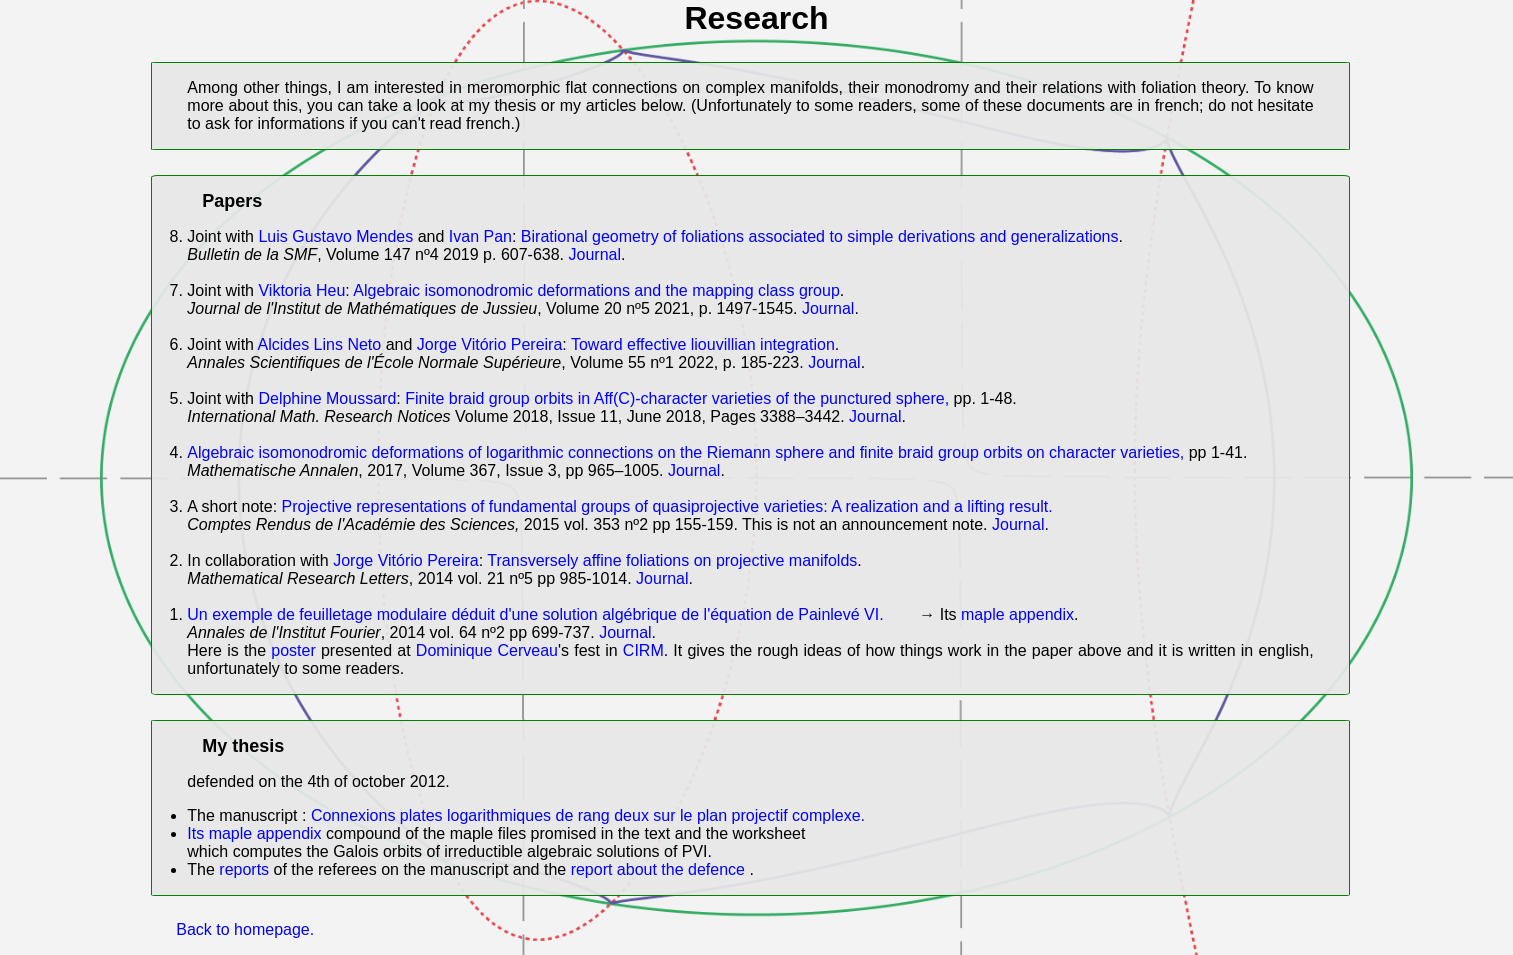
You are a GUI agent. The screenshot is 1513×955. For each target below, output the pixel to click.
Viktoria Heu (301, 290)
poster (296, 650)
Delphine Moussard (327, 398)
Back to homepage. (245, 929)
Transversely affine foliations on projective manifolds (672, 560)
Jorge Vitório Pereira (490, 344)
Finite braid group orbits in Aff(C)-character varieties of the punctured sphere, (677, 398)
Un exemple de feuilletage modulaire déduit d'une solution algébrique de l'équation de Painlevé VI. (535, 614)
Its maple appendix (256, 833)
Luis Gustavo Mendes (335, 236)
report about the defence (660, 869)
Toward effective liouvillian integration (703, 344)
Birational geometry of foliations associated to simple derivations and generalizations (820, 236)
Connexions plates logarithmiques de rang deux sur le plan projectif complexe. (588, 815)
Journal (595, 254)
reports (244, 869)
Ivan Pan (480, 236)
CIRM (643, 650)
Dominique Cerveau (487, 650)
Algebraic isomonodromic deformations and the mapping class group (596, 290)
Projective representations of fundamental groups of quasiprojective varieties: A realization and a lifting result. (667, 506)
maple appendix (1017, 614)
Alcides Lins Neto (320, 344)
